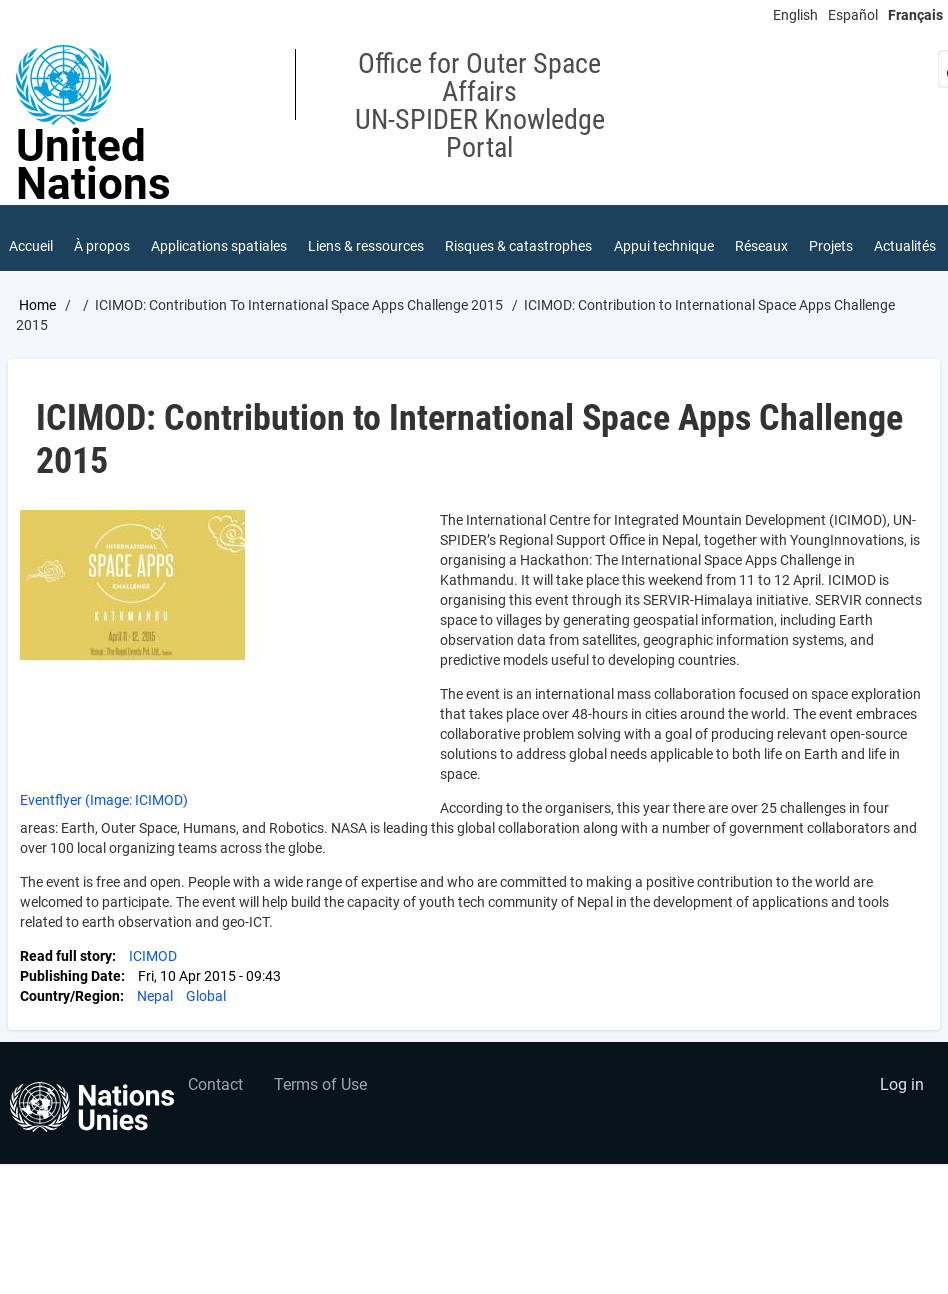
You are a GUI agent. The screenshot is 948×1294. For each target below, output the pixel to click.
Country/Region (70, 996)
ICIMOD (153, 956)
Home (37, 305)
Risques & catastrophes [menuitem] (518, 246)
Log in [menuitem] (902, 1084)
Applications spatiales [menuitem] (219, 246)
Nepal (155, 996)
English (795, 15)
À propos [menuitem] (102, 246)
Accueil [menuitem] (31, 246)
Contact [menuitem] (215, 1084)
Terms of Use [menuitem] (320, 1084)
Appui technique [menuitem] (664, 246)
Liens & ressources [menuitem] (366, 246)
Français (915, 15)
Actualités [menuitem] (905, 246)
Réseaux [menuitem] (761, 246)
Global (206, 996)
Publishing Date (70, 976)
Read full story (66, 956)
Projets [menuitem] (831, 246)
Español (853, 15)
